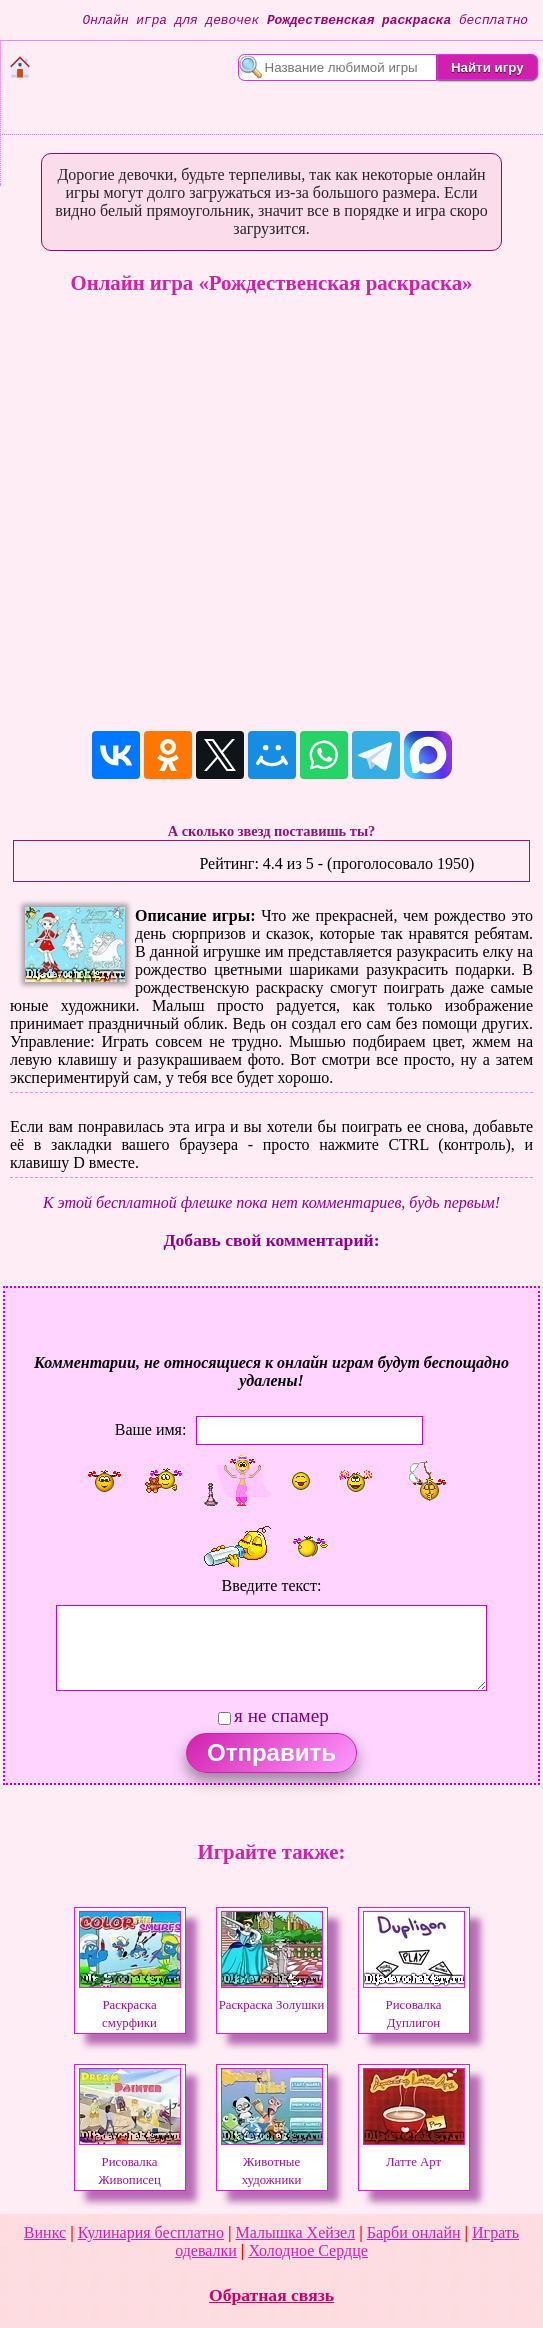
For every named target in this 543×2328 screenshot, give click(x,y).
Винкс (45, 2232)
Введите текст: (272, 1585)
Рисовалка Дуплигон (414, 2005)
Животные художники (272, 2162)
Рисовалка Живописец (130, 2162)
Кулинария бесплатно (151, 2232)
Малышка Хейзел (295, 2232)
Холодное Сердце (307, 2250)
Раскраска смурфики (130, 2005)
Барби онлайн (414, 2232)
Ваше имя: (151, 1429)
